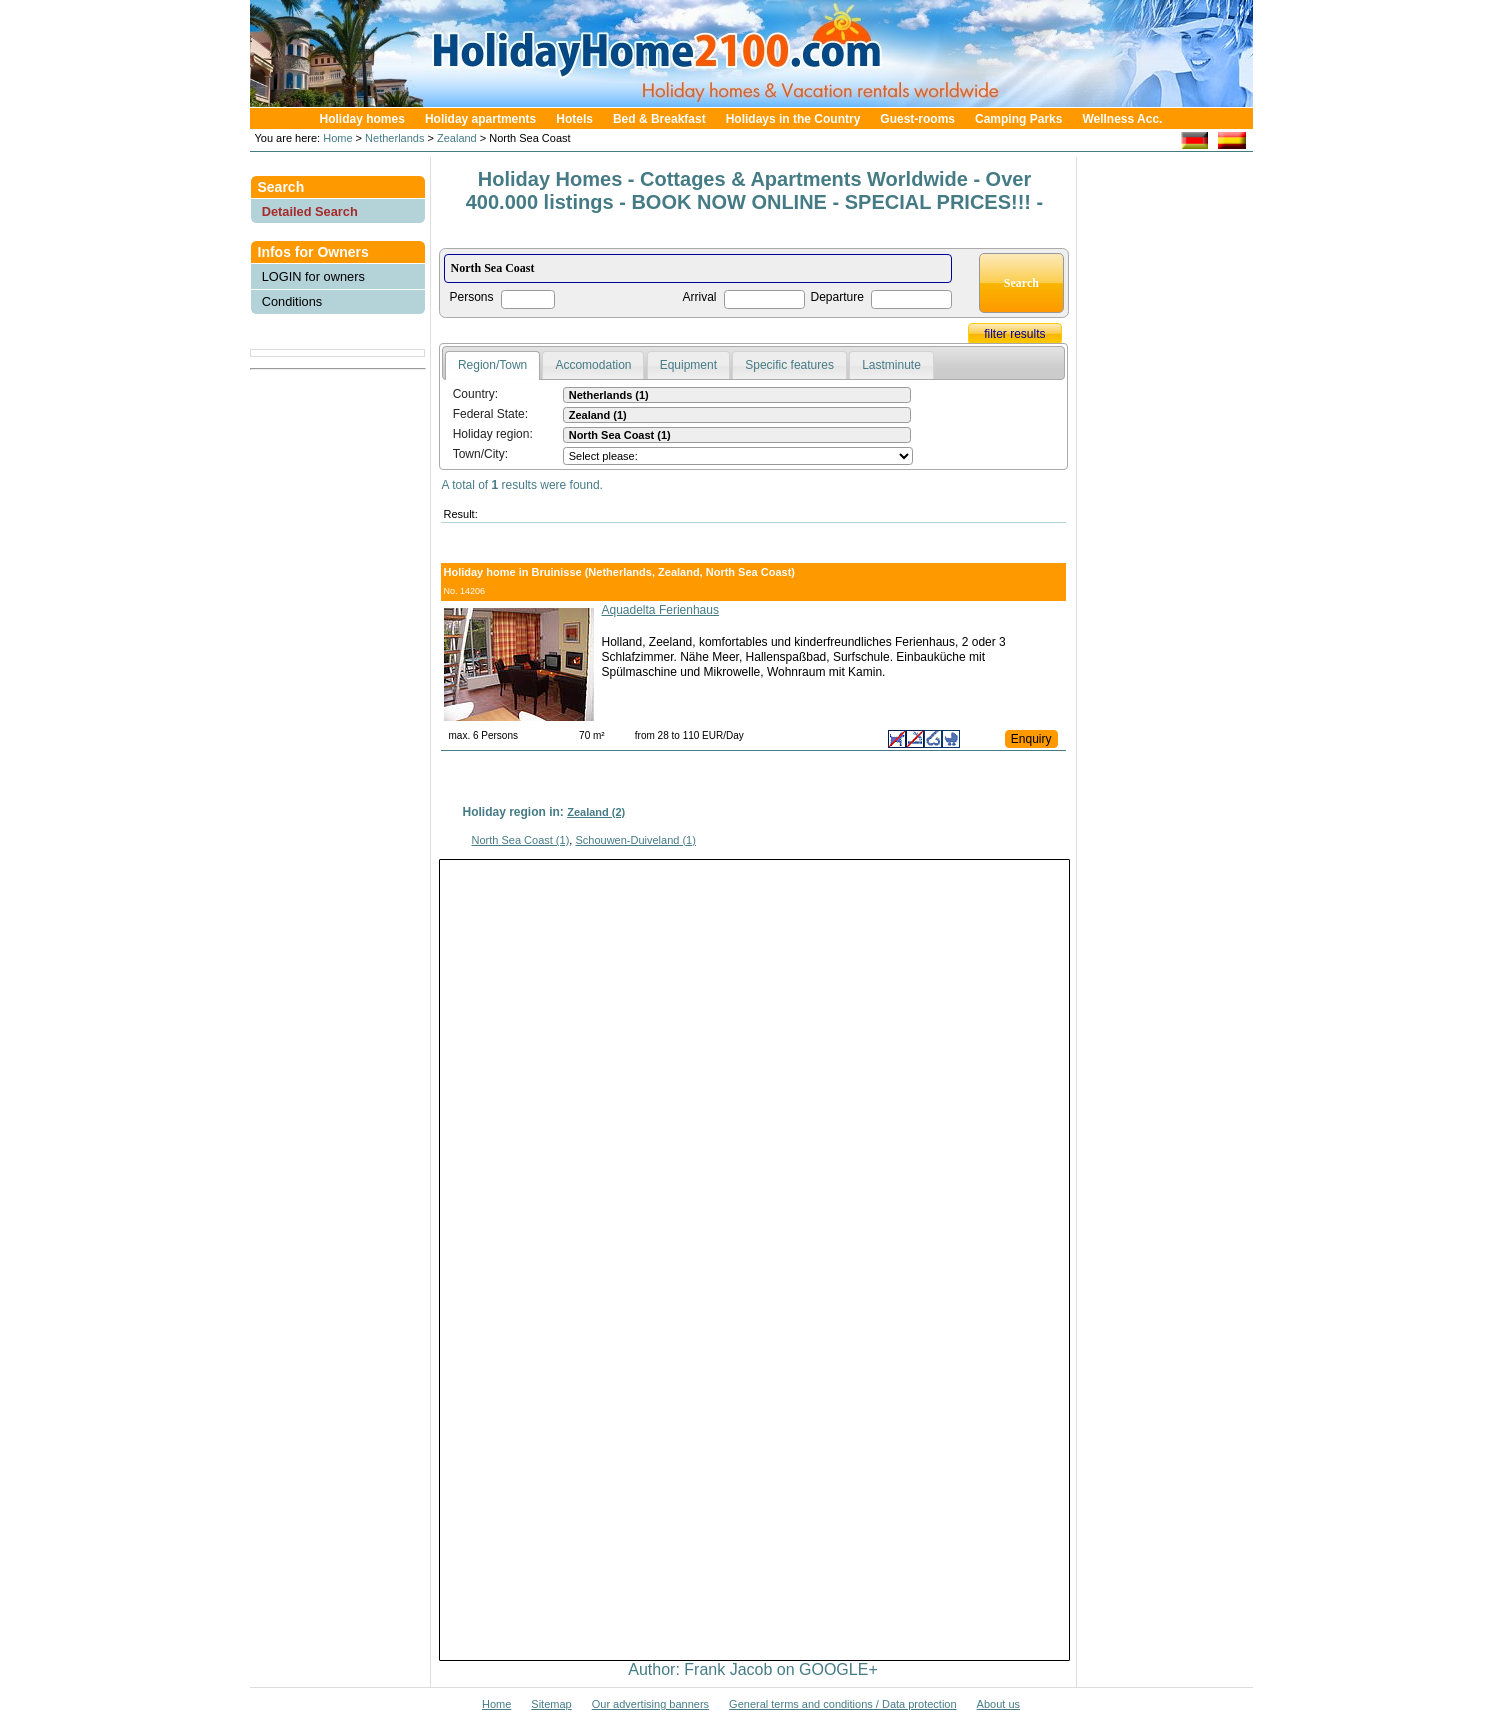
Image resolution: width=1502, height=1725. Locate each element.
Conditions (292, 301)
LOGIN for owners (313, 276)
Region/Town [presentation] (492, 365)
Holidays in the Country (793, 119)
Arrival (700, 297)
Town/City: (480, 454)
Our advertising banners (650, 1704)
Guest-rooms (917, 119)
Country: (475, 394)
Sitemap (551, 1704)
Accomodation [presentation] (593, 365)
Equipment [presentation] (688, 365)
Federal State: (490, 414)
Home (336, 138)
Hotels (574, 119)
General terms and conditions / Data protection (842, 1704)
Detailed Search (310, 211)
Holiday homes (362, 119)
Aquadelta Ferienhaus (660, 610)
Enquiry (1031, 739)
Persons (472, 297)
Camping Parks (1018, 119)
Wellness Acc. (1122, 119)
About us (998, 1704)
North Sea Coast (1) (521, 840)
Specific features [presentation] (789, 365)
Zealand (457, 138)
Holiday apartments (480, 119)
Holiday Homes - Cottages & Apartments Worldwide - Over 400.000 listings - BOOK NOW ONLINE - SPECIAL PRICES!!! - (755, 190)
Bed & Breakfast (659, 119)
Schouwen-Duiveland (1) (635, 840)
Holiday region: (493, 434)
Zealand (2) (596, 812)
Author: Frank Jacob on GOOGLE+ (752, 1669)
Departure (837, 297)
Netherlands (394, 138)
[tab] (492, 366)
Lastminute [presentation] (891, 365)
